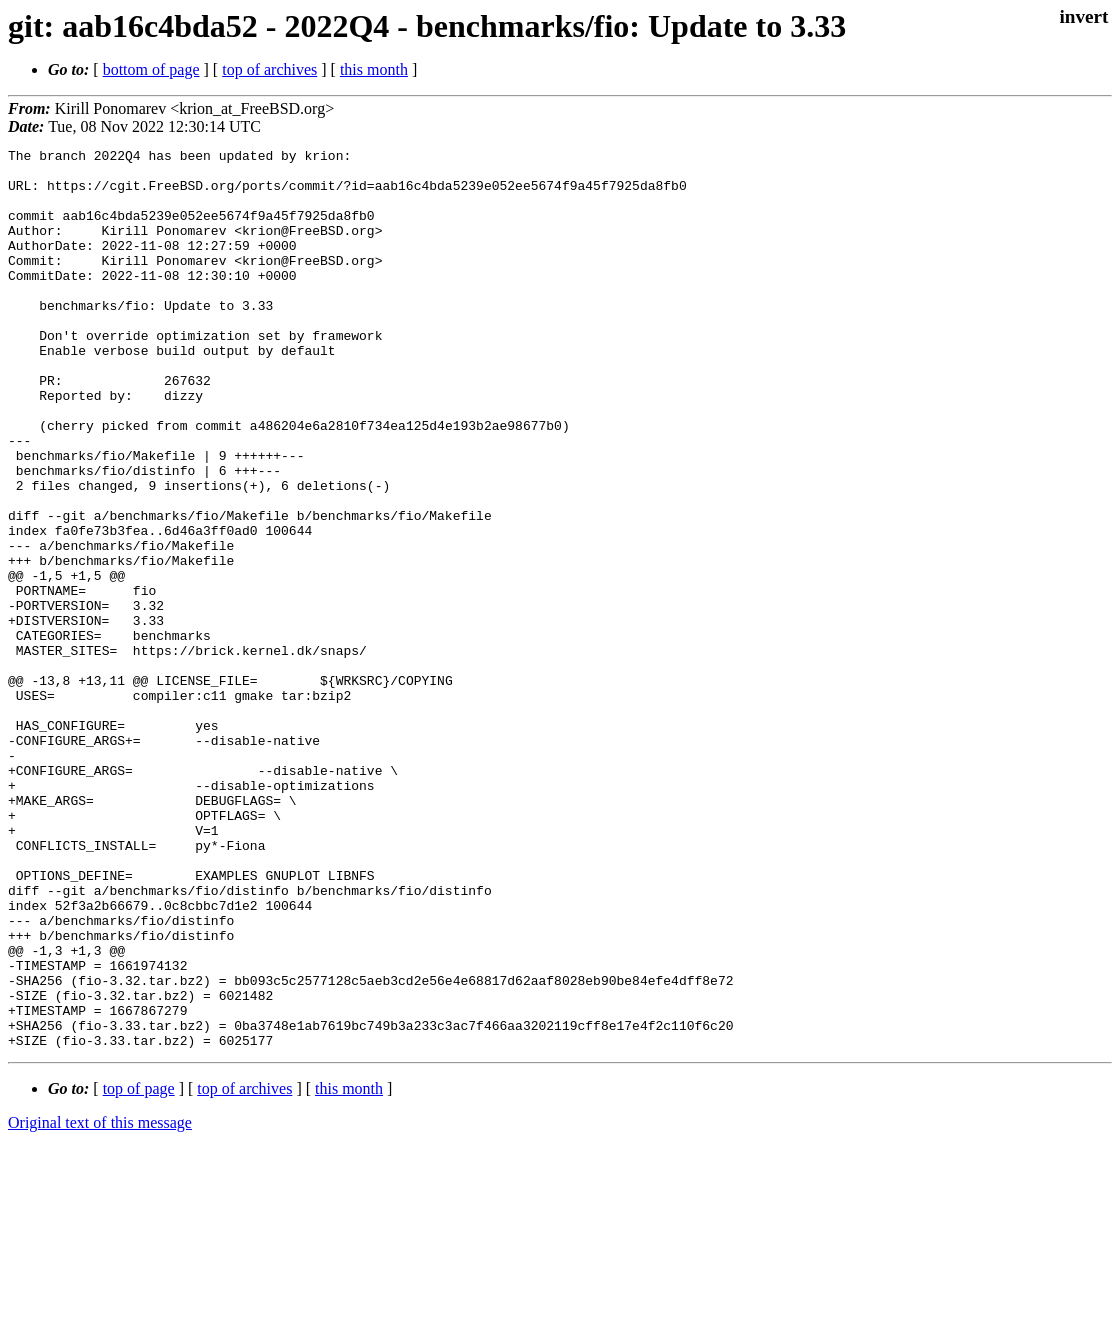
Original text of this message (100, 1302)
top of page (139, 1268)
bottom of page (151, 69)
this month (374, 69)
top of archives (269, 69)
